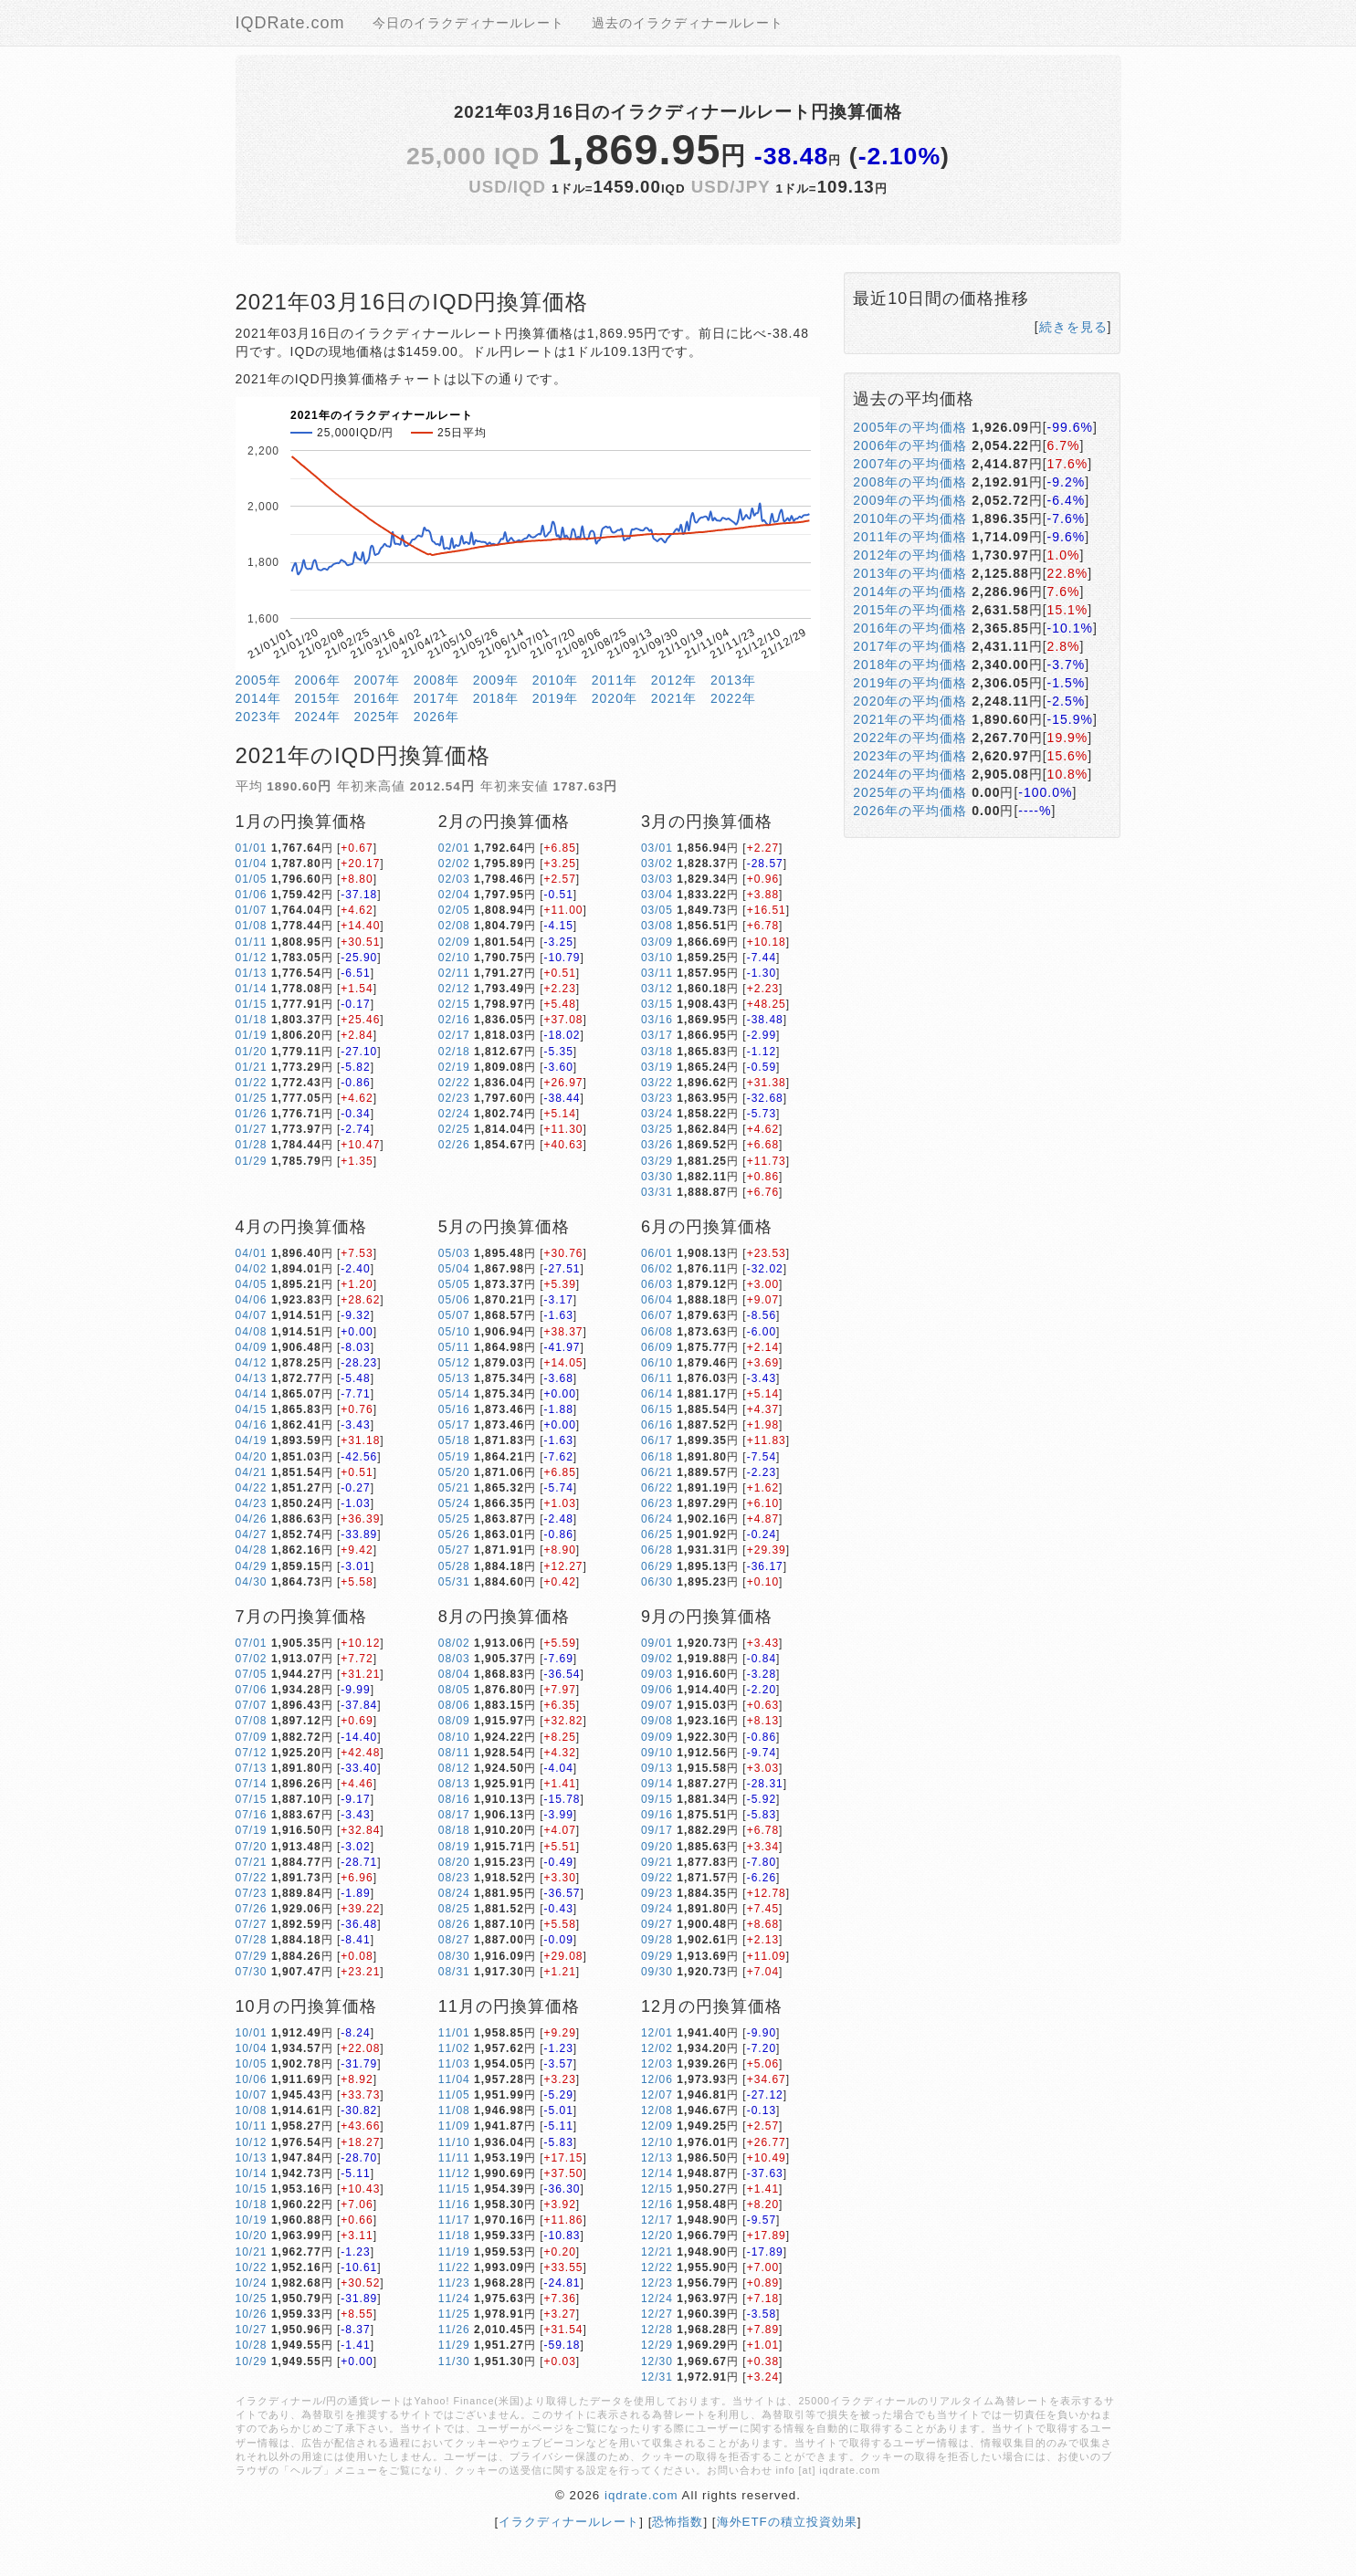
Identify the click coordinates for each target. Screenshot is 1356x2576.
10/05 (252, 2064)
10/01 (252, 2032)
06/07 (657, 1315)
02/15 (454, 1004)
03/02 (657, 863)
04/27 (252, 1534)
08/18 (454, 1830)
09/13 (657, 1768)
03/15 (657, 1004)
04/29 (252, 1566)
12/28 (657, 2329)
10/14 (252, 2173)
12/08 (657, 2110)
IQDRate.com (290, 23)
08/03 (454, 1658)
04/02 (252, 1268)
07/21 (252, 1862)
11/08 (454, 2110)
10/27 (252, 2329)
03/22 (657, 1082)
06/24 (657, 1519)
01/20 (252, 1051)
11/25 (454, 2314)
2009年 (496, 680)
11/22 (454, 2267)
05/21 (454, 1488)
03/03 (657, 879)
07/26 (252, 1908)
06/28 (657, 1550)
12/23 (657, 2283)
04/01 (252, 1253)
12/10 (657, 2142)
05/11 (454, 1347)
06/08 (657, 1331)
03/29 (657, 1161)
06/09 (657, 1347)
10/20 (252, 2235)
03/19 (657, 1067)
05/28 (454, 1566)
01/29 (252, 1161)
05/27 (454, 1550)
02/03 (454, 879)
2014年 (258, 698)
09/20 (657, 1846)
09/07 (657, 1705)
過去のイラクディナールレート (687, 23)
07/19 (252, 1830)
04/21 (252, 1472)
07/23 (252, 1893)
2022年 (733, 698)
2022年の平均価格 (910, 737)
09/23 (657, 1893)
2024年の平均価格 (910, 774)
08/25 (454, 1908)
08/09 (454, 1720)
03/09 (657, 942)
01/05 (252, 879)
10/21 (252, 2252)
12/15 (657, 2189)
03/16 (657, 1019)
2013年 (733, 680)
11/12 (454, 2173)
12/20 (657, 2235)
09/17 (657, 1830)
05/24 (454, 1503)
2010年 (555, 680)
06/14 (657, 1393)
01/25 (252, 1098)
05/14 (454, 1393)
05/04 (454, 1268)
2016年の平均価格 (910, 628)
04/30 (252, 1582)
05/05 (454, 1284)
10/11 (252, 2126)
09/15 (657, 1799)
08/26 (454, 1924)
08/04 (454, 1674)
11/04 (454, 2079)
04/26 (252, 1519)
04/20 (252, 1456)
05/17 (454, 1425)
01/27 (252, 1129)
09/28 (657, 1939)
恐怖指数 (677, 2522)
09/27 (657, 1924)
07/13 (252, 1768)
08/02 (454, 1643)
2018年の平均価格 (910, 664)
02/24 (454, 1113)
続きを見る (1073, 326)
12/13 (657, 2158)
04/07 (252, 1315)
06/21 (657, 1472)
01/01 (252, 848)
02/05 (454, 910)
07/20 (252, 1846)
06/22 (657, 1488)
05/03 (454, 1253)
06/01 (657, 1253)
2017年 (436, 698)
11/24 (454, 2298)
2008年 (436, 680)
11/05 (454, 2095)
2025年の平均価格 (910, 792)
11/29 (454, 2345)
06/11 (657, 1378)
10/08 (252, 2110)
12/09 (657, 2126)
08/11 (454, 1752)
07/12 (252, 1752)
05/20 (454, 1472)
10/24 (252, 2283)
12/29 (657, 2345)
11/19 (454, 2252)
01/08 (252, 925)
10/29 (252, 2361)
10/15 (252, 2189)
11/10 (454, 2142)
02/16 (454, 1019)
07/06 (252, 1689)
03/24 (657, 1113)
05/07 (454, 1315)
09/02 (657, 1658)
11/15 (454, 2189)
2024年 (318, 716)
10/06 (252, 2079)
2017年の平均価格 (910, 646)
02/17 (454, 1035)
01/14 (252, 988)
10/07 (252, 2095)
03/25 (657, 1129)
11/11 (454, 2158)
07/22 (252, 1877)
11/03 (454, 2064)
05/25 (454, 1519)
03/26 (657, 1144)
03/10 (657, 957)
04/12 (252, 1362)
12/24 (657, 2298)
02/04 (454, 894)
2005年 (258, 680)
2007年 (377, 680)
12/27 (657, 2314)
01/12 (252, 957)
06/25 (657, 1534)
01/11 (252, 942)
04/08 (252, 1331)
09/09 (657, 1737)
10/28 (252, 2345)
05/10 (454, 1331)
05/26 (454, 1534)
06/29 (657, 1566)
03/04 (657, 894)
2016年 (377, 698)
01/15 (252, 1004)
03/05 (657, 910)
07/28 (252, 1939)
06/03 (657, 1284)
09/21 (657, 1862)
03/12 (657, 988)
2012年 (674, 680)
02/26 (454, 1144)
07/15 (252, 1799)
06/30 (657, 1582)
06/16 (657, 1425)
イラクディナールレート (569, 2522)
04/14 (252, 1393)
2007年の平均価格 (910, 463)
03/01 (657, 848)
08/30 (454, 1956)
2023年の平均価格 (910, 756)
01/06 (252, 894)
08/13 (454, 1783)
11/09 (454, 2126)
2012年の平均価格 (910, 555)
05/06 (454, 1299)
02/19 (454, 1067)
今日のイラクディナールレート (468, 23)
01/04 (252, 863)
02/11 (454, 973)
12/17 (657, 2220)
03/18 (657, 1051)
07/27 (252, 1924)
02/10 (454, 957)
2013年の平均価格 (910, 573)
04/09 (252, 1347)
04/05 (252, 1284)
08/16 (454, 1799)
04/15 (252, 1409)
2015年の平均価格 (910, 609)
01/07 (252, 910)
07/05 (252, 1674)
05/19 (454, 1456)
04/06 (252, 1299)
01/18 (252, 1019)
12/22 (657, 2267)
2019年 (555, 698)
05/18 (454, 1440)
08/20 (454, 1862)
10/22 (252, 2267)
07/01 (252, 1643)
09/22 (657, 1877)
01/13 (252, 973)
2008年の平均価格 (910, 482)
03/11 (657, 973)
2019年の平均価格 (910, 682)
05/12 (454, 1362)
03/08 (657, 925)
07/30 (252, 1971)
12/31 (657, 2377)
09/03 (657, 1674)
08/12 (454, 1768)
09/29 (657, 1956)
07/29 (252, 1956)
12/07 (657, 2095)
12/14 (657, 2173)
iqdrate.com (641, 2495)
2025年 (377, 716)
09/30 (657, 1971)
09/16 (657, 1814)
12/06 (657, 2079)
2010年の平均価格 (910, 518)
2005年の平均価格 (910, 427)
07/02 (252, 1658)
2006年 (318, 680)
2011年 (614, 680)
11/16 (454, 2204)
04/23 (252, 1503)
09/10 (657, 1752)
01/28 (252, 1144)
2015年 (318, 698)
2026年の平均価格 (910, 810)
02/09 (454, 942)
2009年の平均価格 (910, 500)
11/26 (454, 2329)
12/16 (657, 2204)
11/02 (454, 2048)
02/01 (454, 848)
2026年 (436, 716)
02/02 (454, 863)
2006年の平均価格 (910, 445)
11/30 (454, 2361)
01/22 (252, 1082)
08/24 (454, 1893)
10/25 (252, 2298)
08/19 (454, 1846)
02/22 (454, 1082)
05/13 (454, 1378)
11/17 (454, 2220)
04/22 (252, 1488)
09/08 (657, 1720)
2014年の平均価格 (910, 591)
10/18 (252, 2204)
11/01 (454, 2032)
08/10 (454, 1737)
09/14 (657, 1783)
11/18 (454, 2235)
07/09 (252, 1737)
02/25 (454, 1129)
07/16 (252, 1814)
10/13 (252, 2158)
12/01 (657, 2032)
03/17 (657, 1035)
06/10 (657, 1362)
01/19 (252, 1035)
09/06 (657, 1689)
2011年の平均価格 (910, 536)
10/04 (252, 2048)
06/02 (657, 1268)
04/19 (252, 1440)
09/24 (657, 1908)
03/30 (657, 1176)
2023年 (258, 716)
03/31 (657, 1192)
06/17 (657, 1440)
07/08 (252, 1720)
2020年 (614, 698)
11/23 (454, 2283)
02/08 (454, 925)
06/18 (657, 1456)
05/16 (454, 1409)
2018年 (496, 698)
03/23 (657, 1098)
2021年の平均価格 (910, 719)
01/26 (252, 1113)
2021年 (674, 698)
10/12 (252, 2142)
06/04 (657, 1299)
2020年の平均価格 (910, 701)
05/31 (454, 1582)
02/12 (454, 988)
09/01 (657, 1643)
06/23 (657, 1503)
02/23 (454, 1098)
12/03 (657, 2064)
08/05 (454, 1689)
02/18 (454, 1051)
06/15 (657, 1409)
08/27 (454, 1939)
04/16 (252, 1425)
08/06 (454, 1705)
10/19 (252, 2220)
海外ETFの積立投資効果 (787, 2522)
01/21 (252, 1067)
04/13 (252, 1378)
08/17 (454, 1814)
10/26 (252, 2314)
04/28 (252, 1550)
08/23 (454, 1877)
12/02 (657, 2048)
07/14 (252, 1783)
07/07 (252, 1705)
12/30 (657, 2361)
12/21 (657, 2252)
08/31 (454, 1971)
